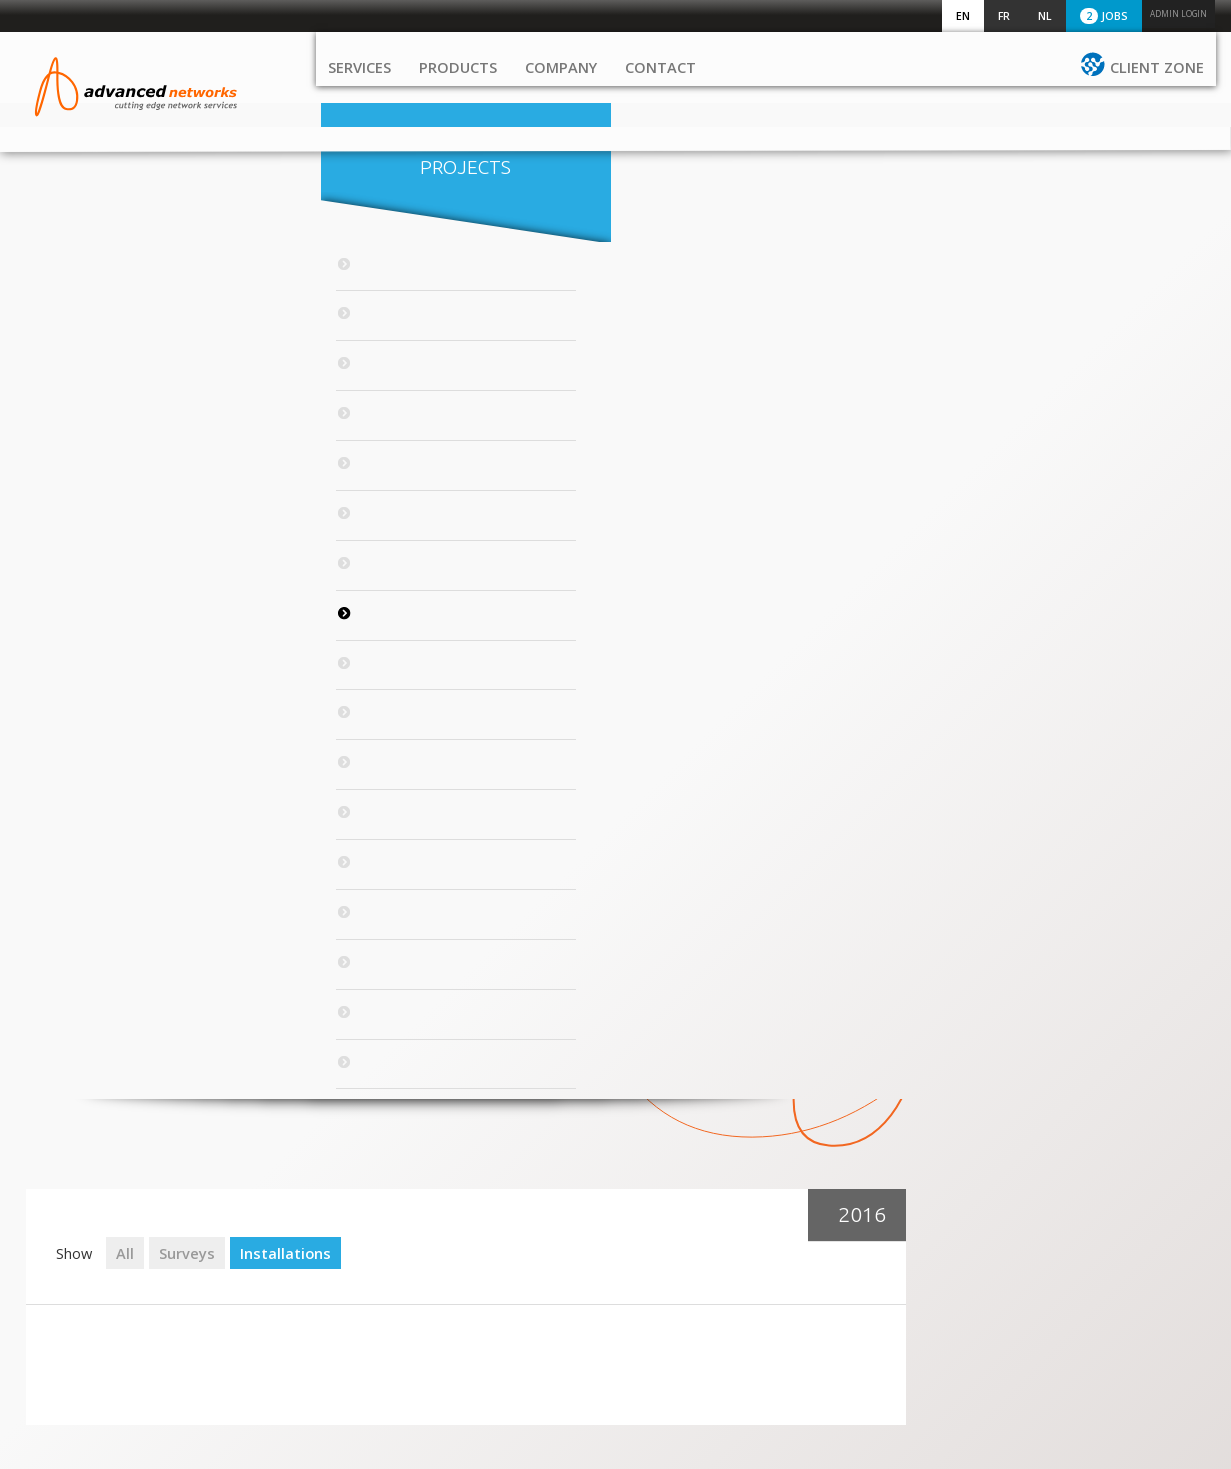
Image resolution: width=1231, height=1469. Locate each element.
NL (1045, 16)
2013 (84, 745)
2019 (84, 473)
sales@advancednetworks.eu (961, 1238)
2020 (84, 428)
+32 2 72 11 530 (919, 1198)
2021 (84, 383)
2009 (84, 925)
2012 (84, 790)
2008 (84, 971)
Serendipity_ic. (1184, 1443)
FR (1004, 16)
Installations (585, 286)
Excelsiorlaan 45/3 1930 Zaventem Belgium (926, 1298)
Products (458, 95)
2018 (84, 519)
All (425, 286)
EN (963, 16)
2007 (84, 1016)
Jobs (1104, 16)
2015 (84, 654)
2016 (84, 609)
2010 (84, 880)
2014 (84, 699)
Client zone (1157, 95)
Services (359, 95)
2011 (84, 835)
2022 (84, 338)
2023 (84, 293)
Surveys (487, 286)
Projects (165, 196)
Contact (660, 95)
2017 (84, 564)
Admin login (1178, 13)
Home (54, 1182)
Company (561, 95)
